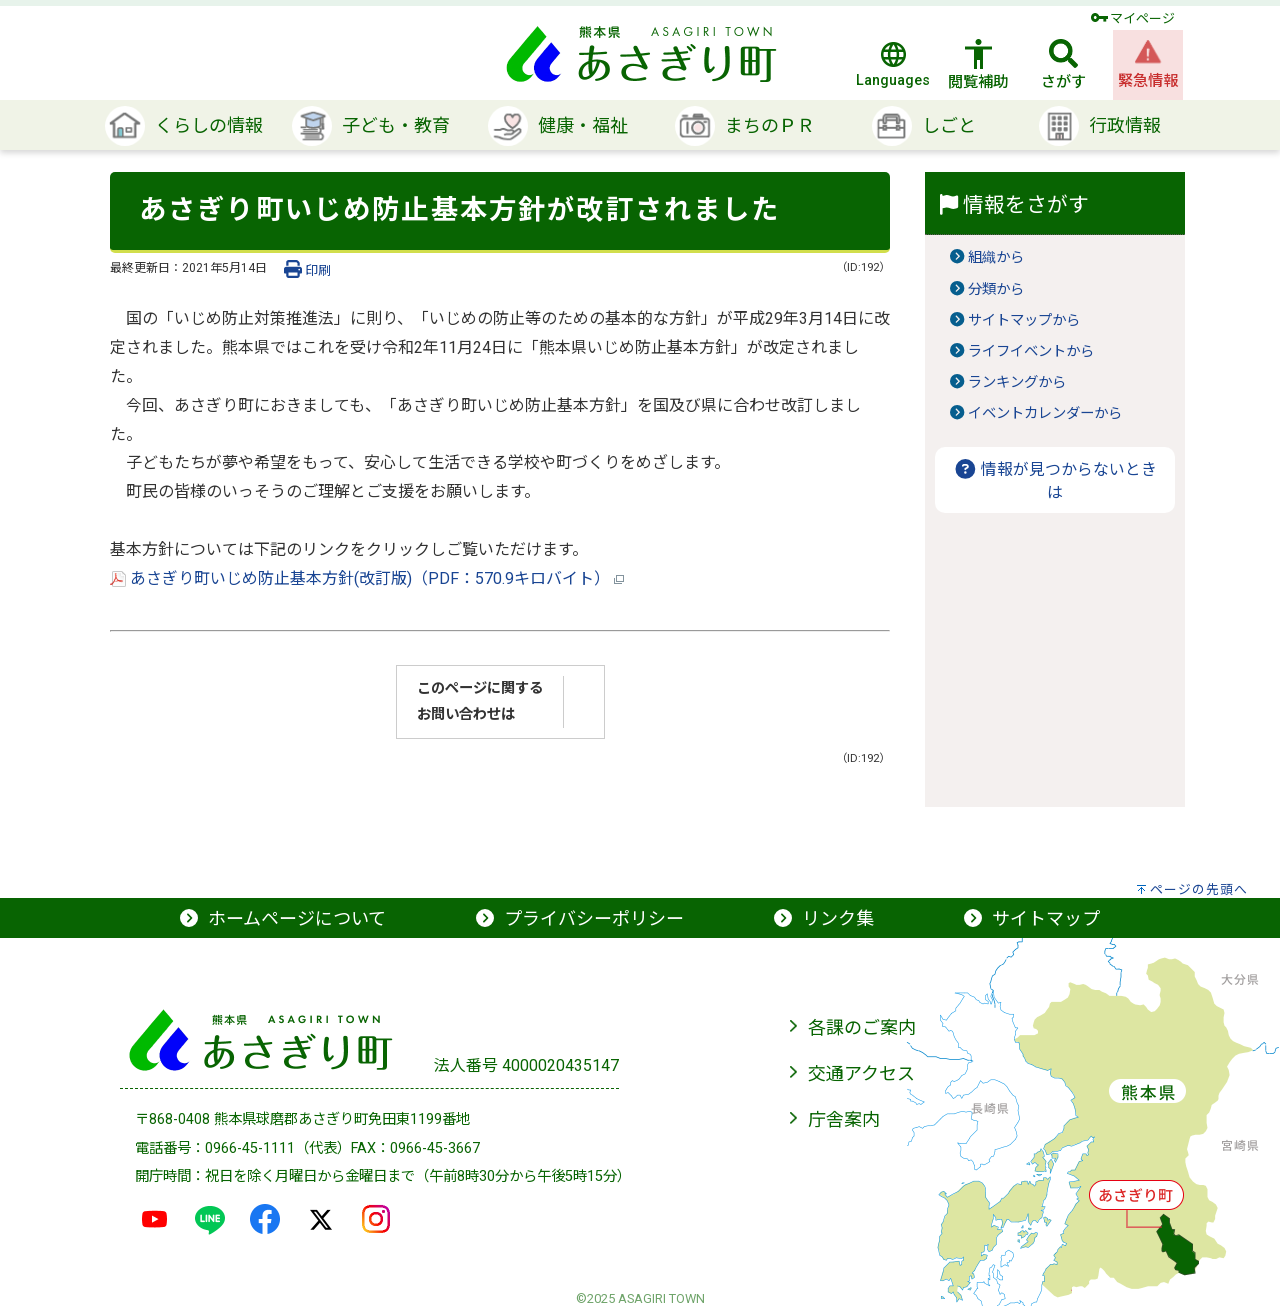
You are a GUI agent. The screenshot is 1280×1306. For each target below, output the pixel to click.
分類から (996, 289)
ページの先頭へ (1199, 889)
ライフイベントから (1031, 351)
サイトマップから (1024, 320)
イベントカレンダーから (1045, 413)
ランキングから (1017, 382)
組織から (996, 257)
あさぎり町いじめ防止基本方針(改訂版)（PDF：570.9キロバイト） (367, 578)
